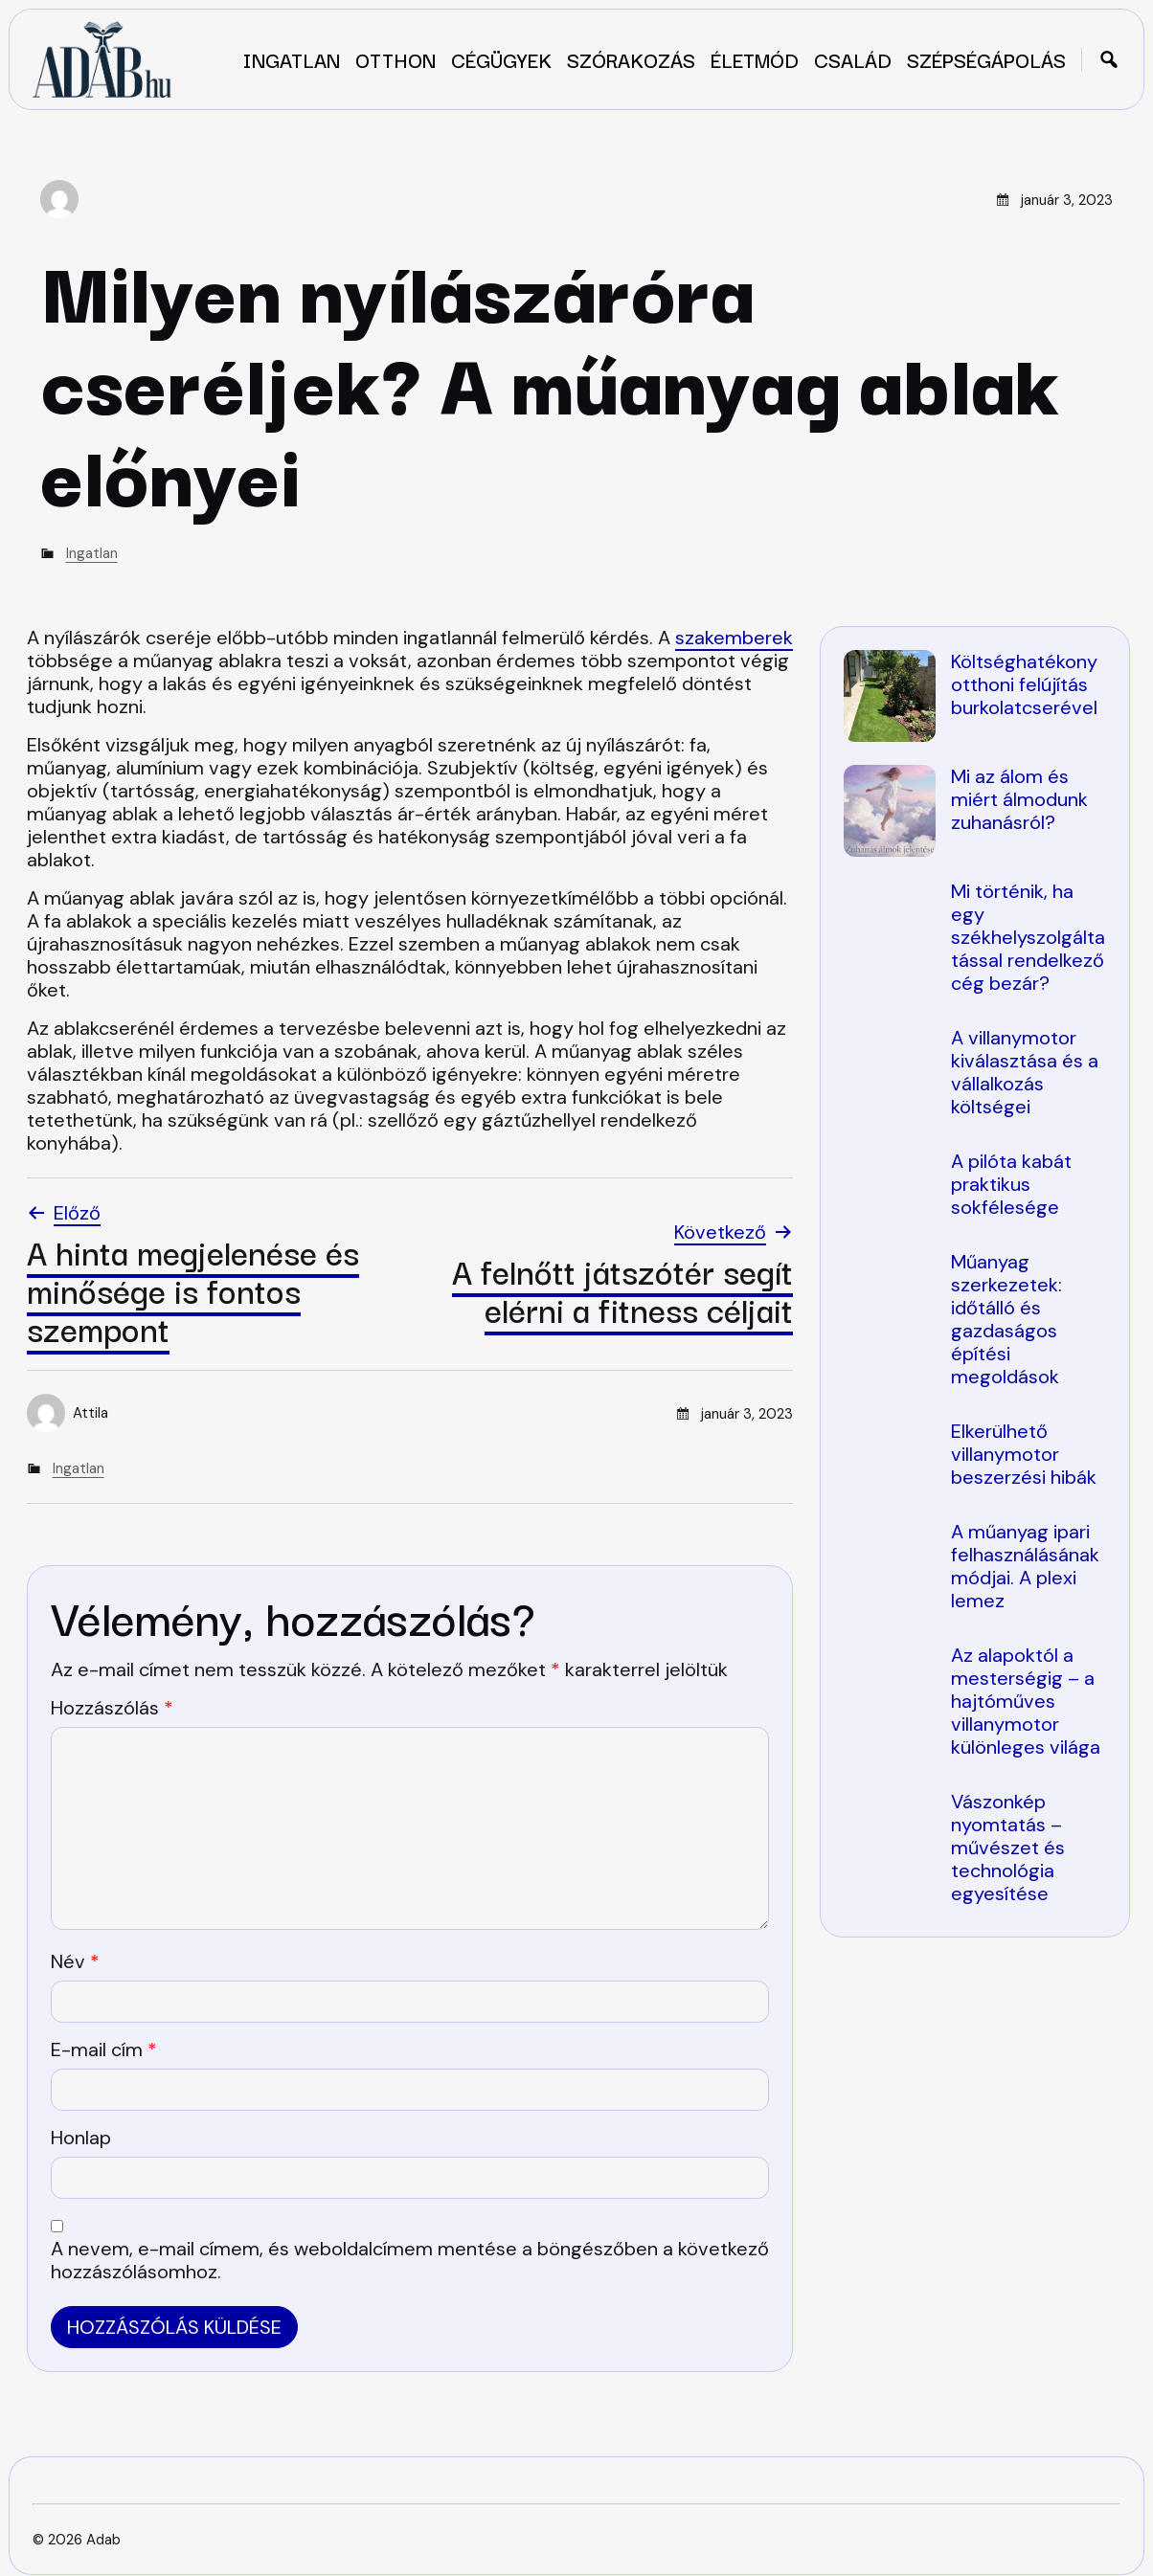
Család (853, 59)
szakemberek (734, 637)
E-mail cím (104, 2049)
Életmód (755, 59)
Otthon (395, 59)
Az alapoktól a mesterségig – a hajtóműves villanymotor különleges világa (1025, 1701)
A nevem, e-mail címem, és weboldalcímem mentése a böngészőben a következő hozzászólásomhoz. (410, 2260)
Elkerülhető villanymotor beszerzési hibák (1023, 1454)
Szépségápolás (986, 59)
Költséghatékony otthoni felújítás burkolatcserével (1024, 684)
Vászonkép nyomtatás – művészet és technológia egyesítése (1008, 1847)
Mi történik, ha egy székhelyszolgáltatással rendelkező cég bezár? (1028, 937)
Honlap (81, 2137)
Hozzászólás (112, 1707)
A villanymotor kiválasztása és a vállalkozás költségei (1024, 1072)
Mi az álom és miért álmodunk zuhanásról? (1019, 799)
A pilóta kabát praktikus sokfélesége (1011, 1184)
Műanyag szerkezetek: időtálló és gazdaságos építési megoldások (1006, 1319)
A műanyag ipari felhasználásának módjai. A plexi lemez (1025, 1566)
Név (75, 1961)
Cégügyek (501, 59)
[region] (975, 1293)
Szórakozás (631, 59)
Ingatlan (291, 59)
